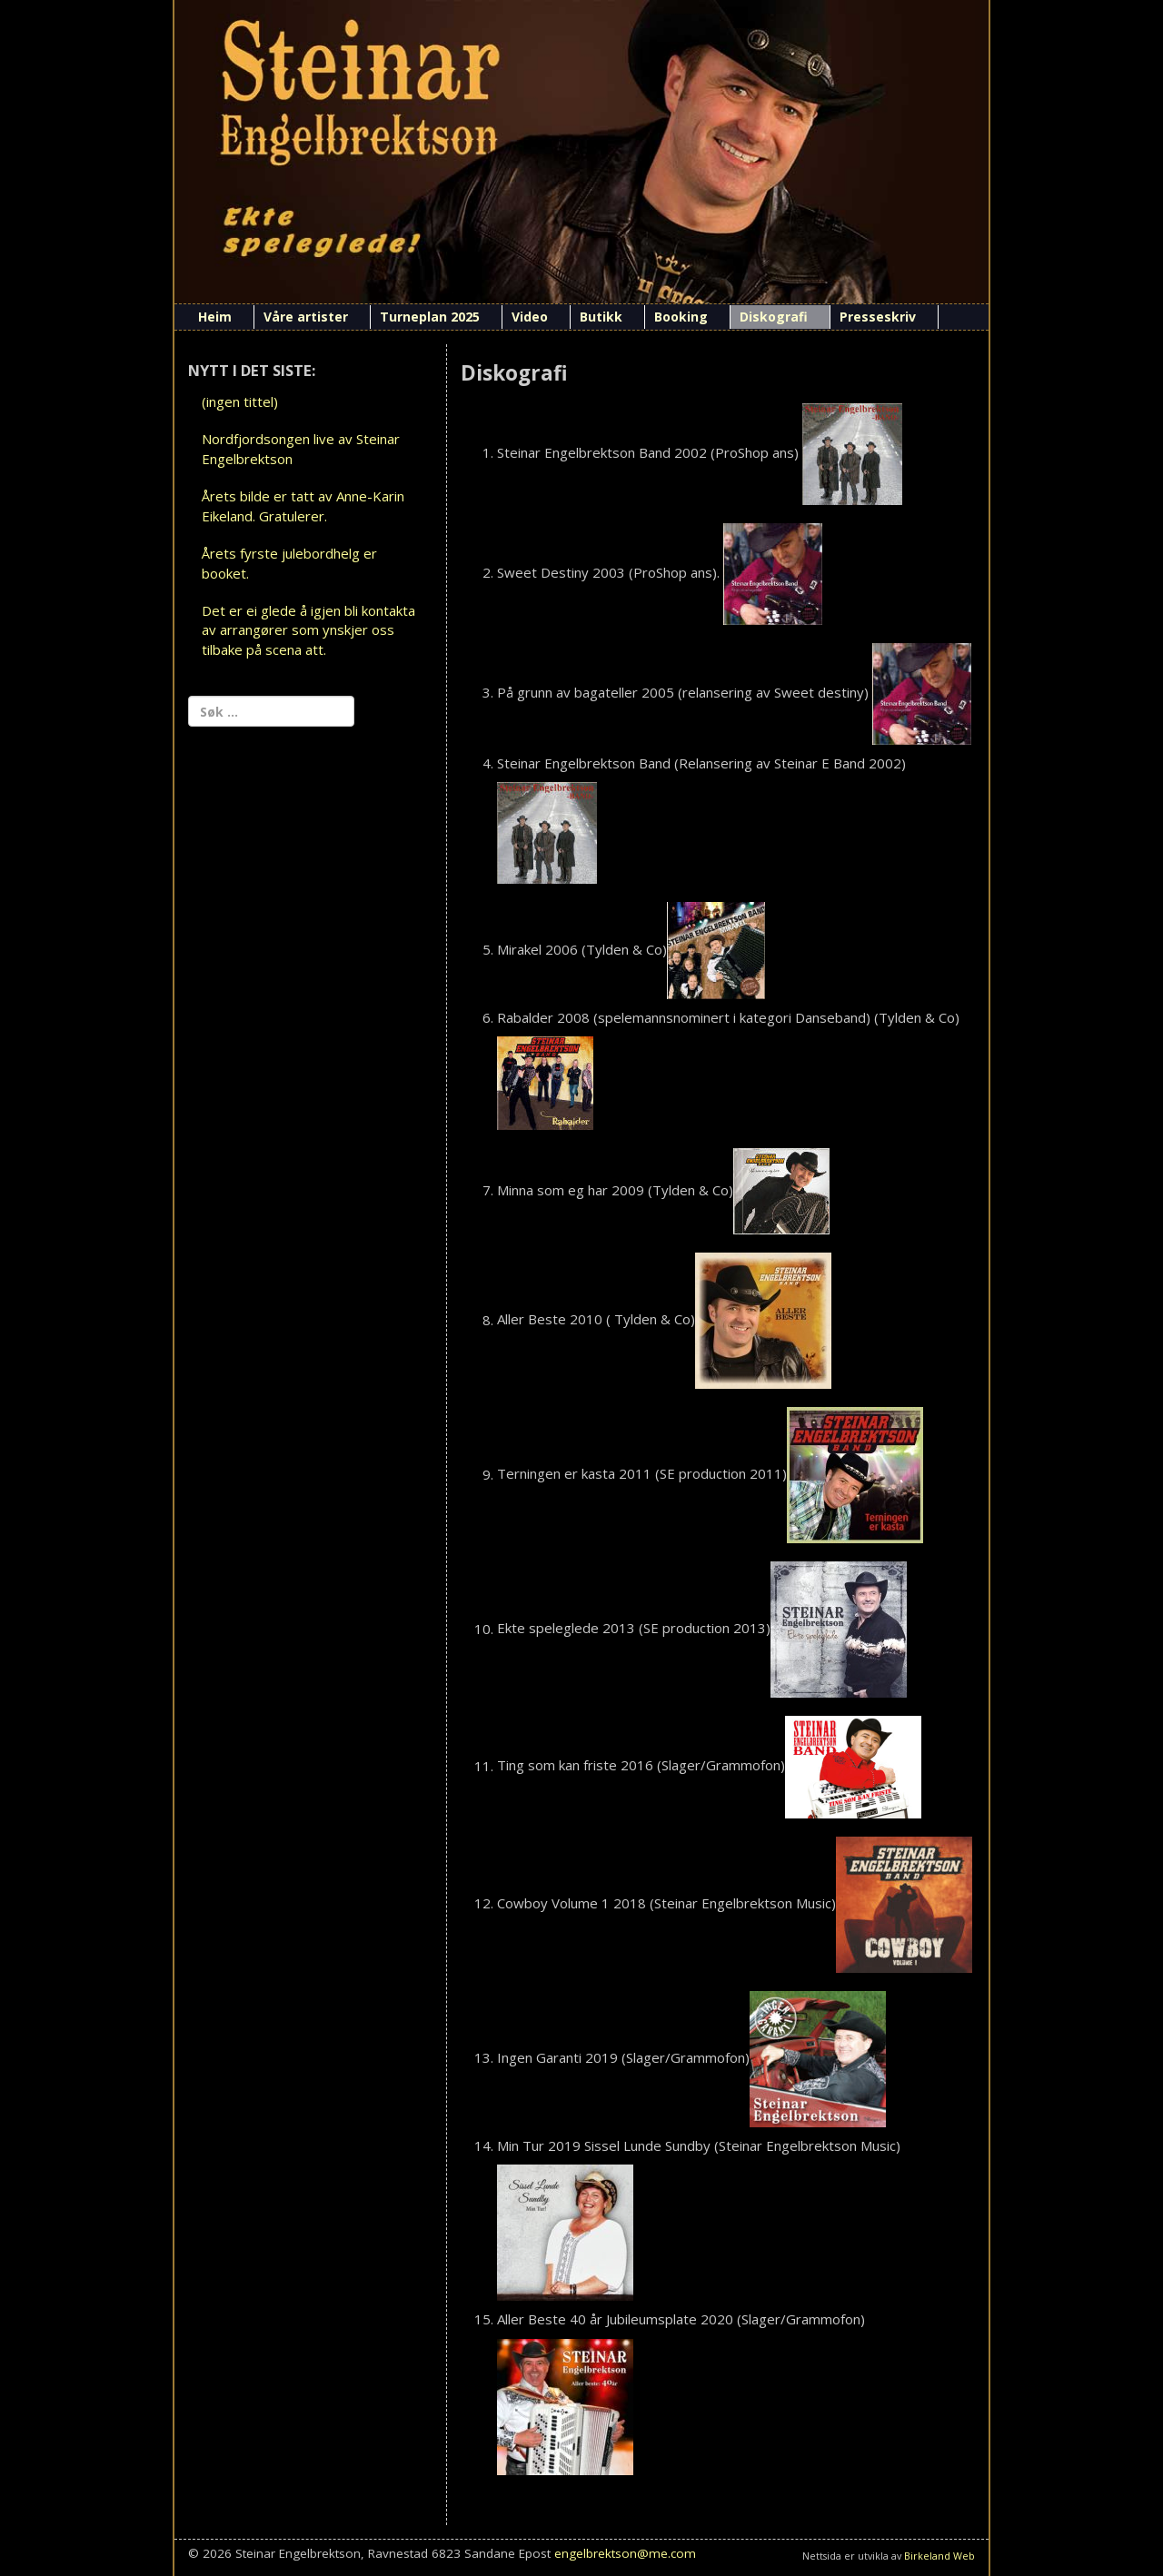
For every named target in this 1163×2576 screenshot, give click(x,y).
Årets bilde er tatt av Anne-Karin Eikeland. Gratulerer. (303, 505)
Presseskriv (878, 316)
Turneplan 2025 (430, 316)
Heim (215, 316)
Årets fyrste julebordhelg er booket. (289, 562)
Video (530, 316)
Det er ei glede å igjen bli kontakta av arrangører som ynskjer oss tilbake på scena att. (308, 630)
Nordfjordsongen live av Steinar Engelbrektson (301, 448)
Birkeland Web (939, 2555)
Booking (681, 316)
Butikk (601, 316)
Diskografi (774, 316)
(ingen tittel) (240, 401)
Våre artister (305, 316)
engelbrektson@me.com (625, 2553)
